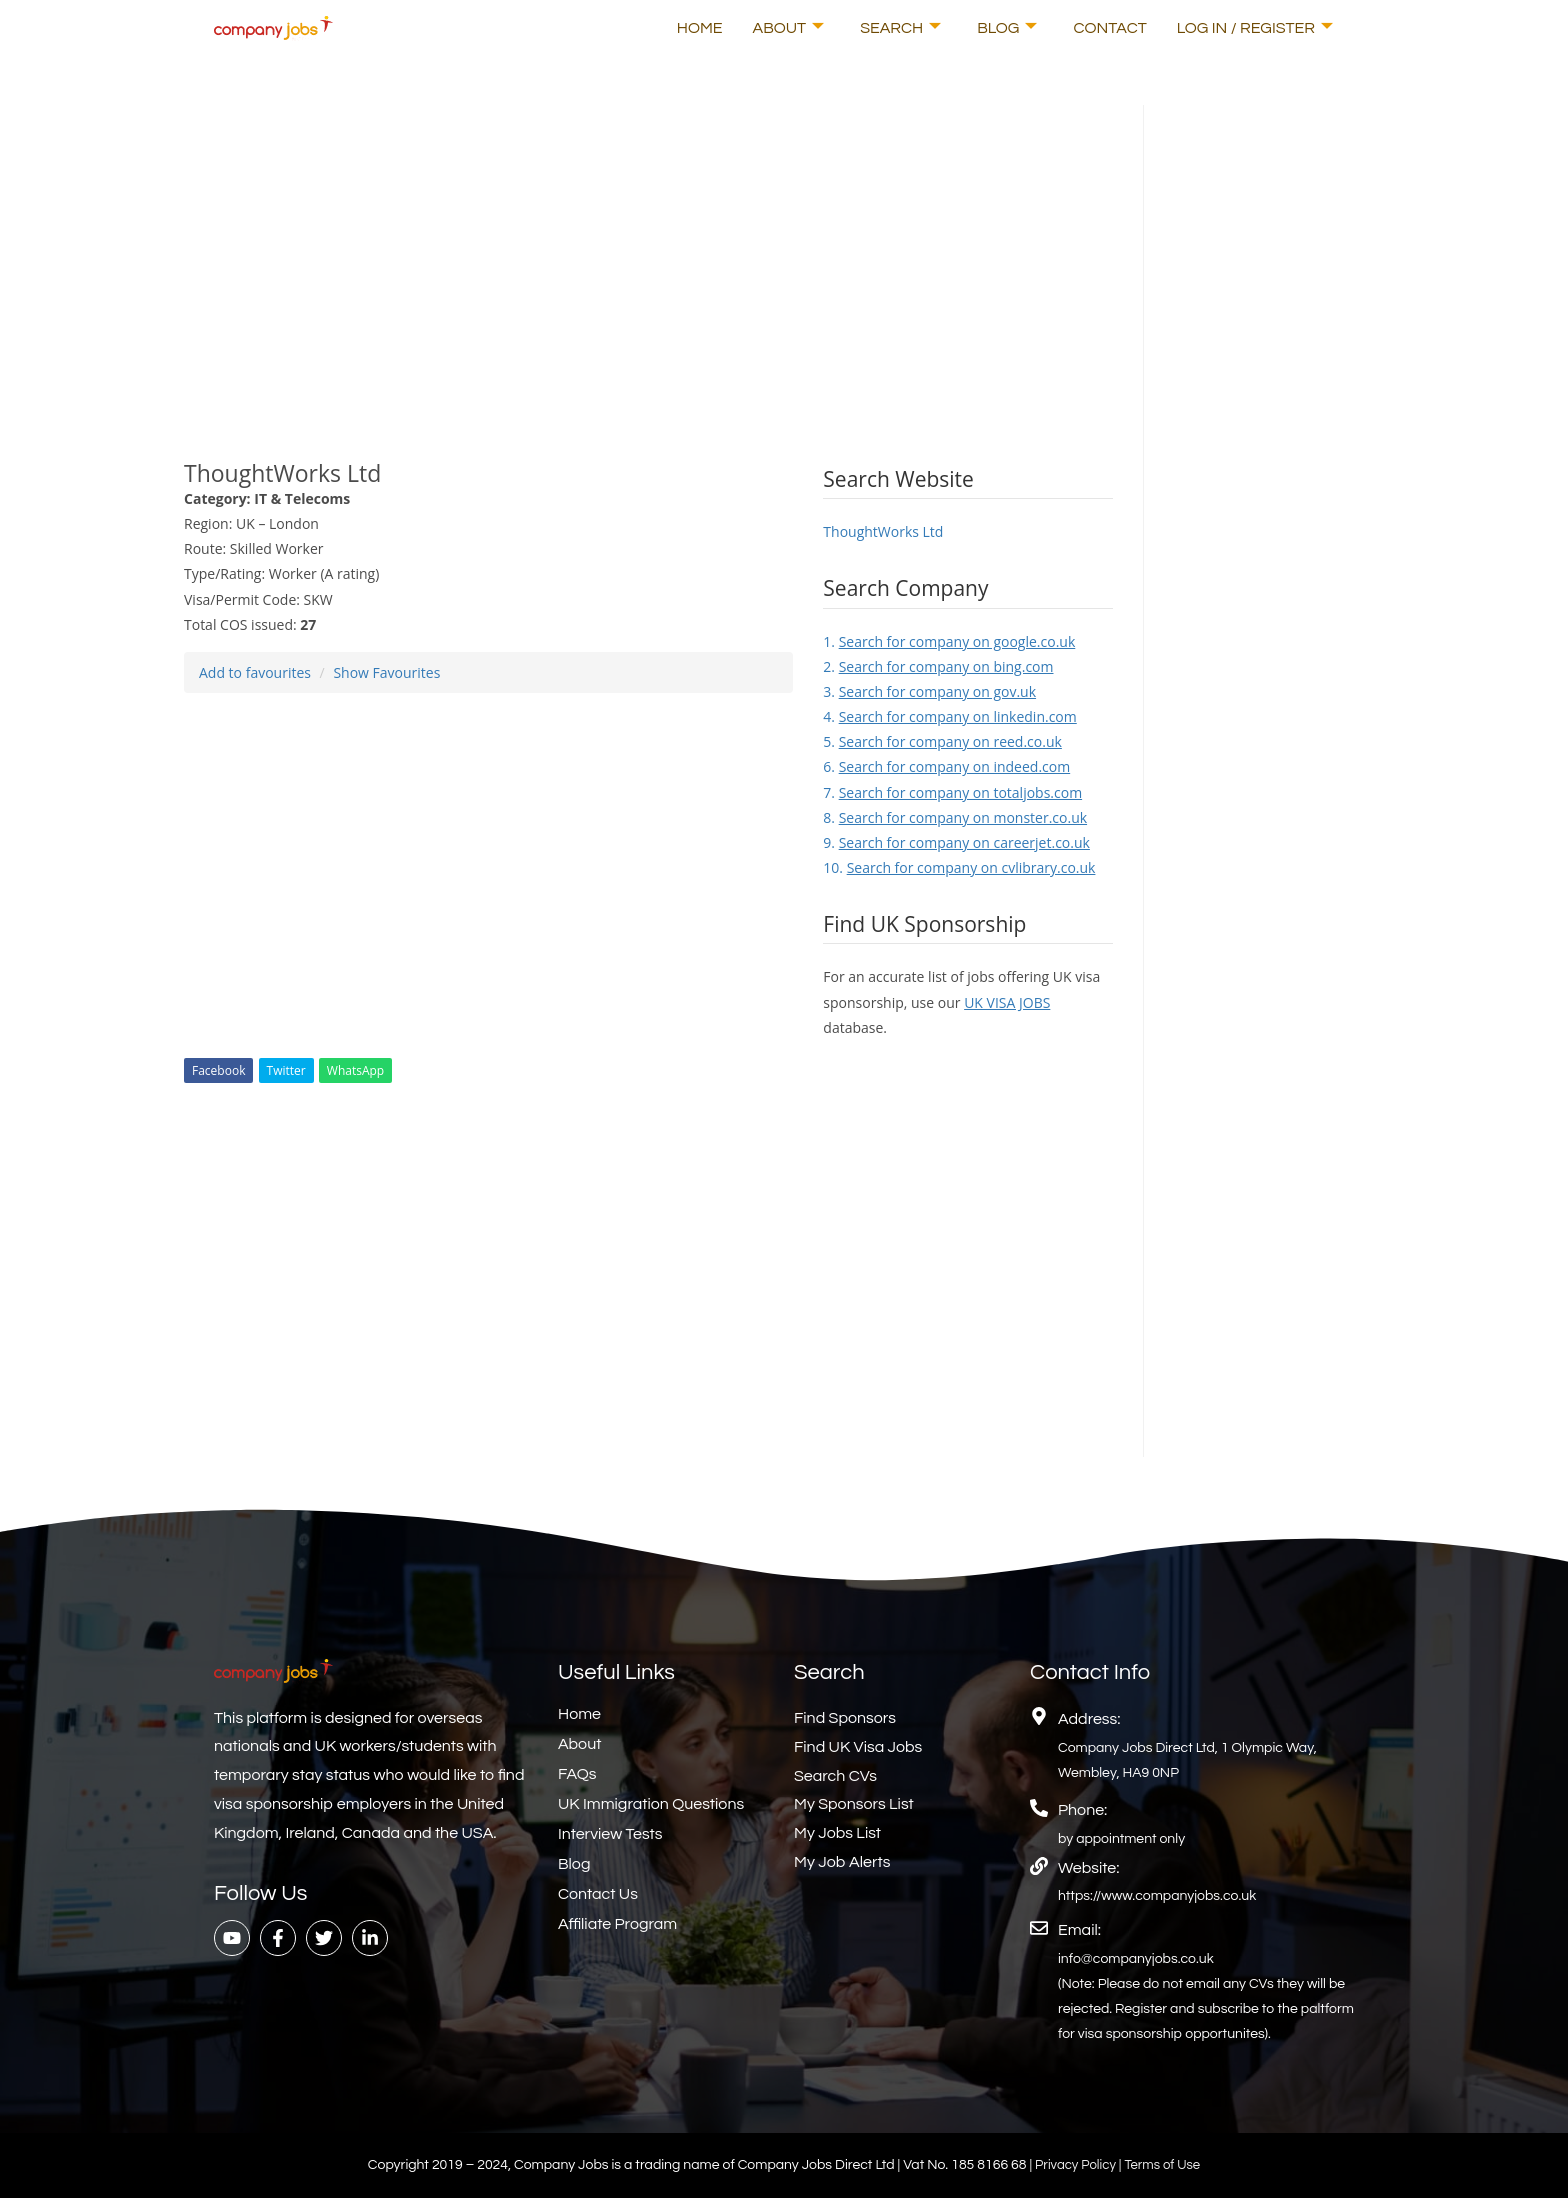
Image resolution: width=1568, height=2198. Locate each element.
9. (956, 842)
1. (949, 641)
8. (955, 817)
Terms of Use (1165, 2165)
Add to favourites (255, 672)
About (789, 28)
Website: (1088, 1868)
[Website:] (1039, 1866)
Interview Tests (610, 1834)
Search (900, 28)
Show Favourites (386, 672)
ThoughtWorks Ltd (883, 531)
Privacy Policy (1074, 2165)
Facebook (218, 1070)
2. (938, 666)
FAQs (577, 1774)
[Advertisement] (648, 245)
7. (952, 792)
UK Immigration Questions (651, 1804)
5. (942, 741)
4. (949, 716)
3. (929, 691)
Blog (1007, 28)
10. (959, 867)
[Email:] (1039, 1928)
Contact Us (598, 1894)
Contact (1109, 28)
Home (700, 28)
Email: (1079, 1930)
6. (946, 766)
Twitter (286, 1070)
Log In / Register (1255, 28)
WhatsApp (355, 1070)
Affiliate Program (617, 1924)
